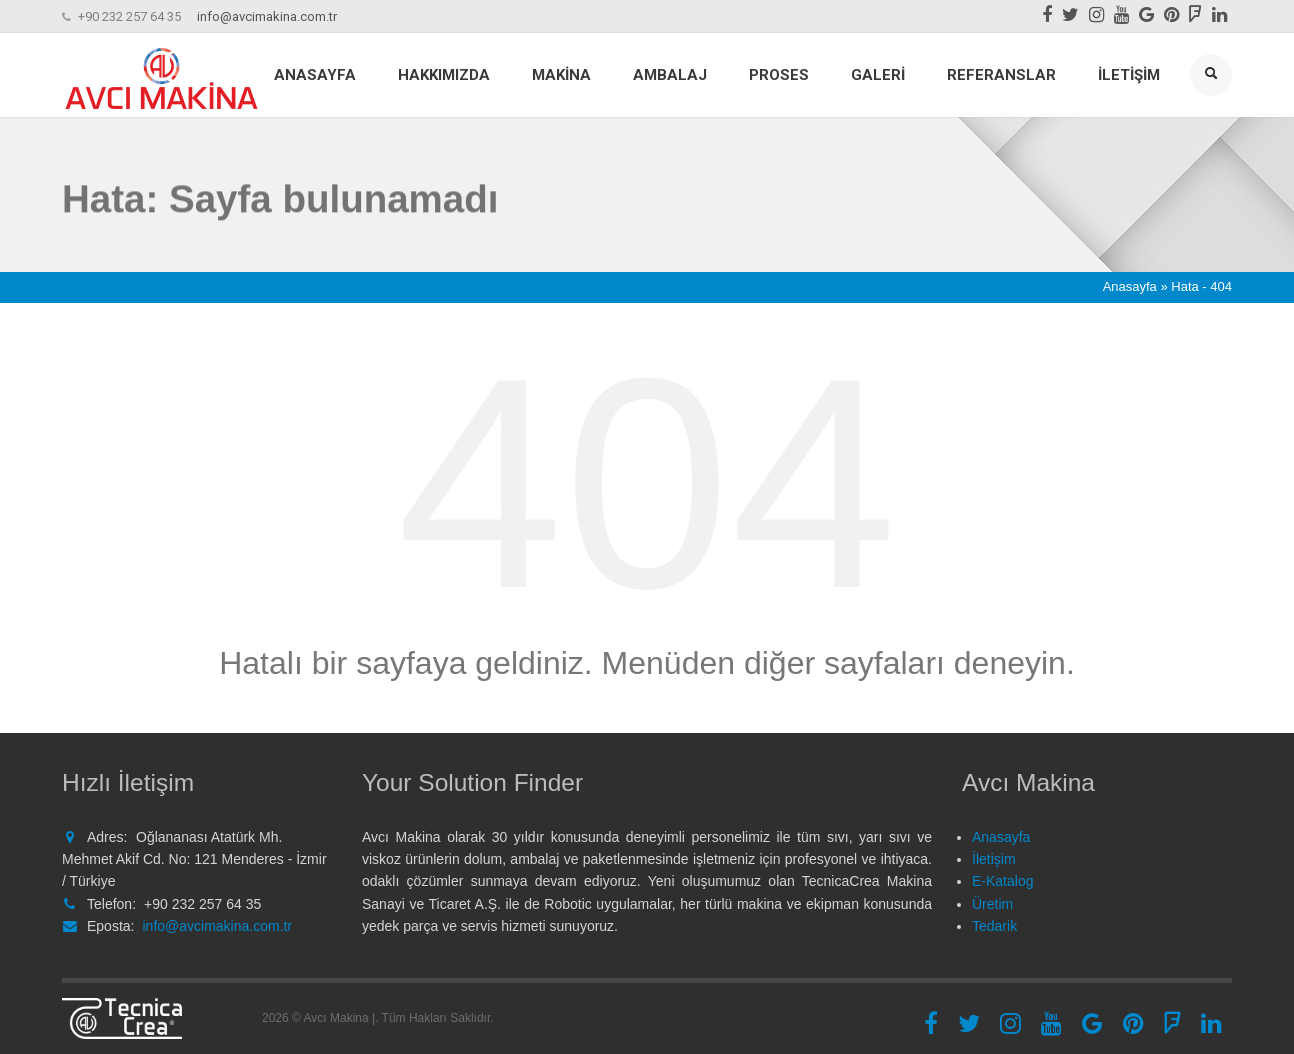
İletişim (1129, 75)
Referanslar (1001, 75)
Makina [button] (561, 75)
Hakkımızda (444, 75)
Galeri (878, 75)
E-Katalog (1002, 881)
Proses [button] (779, 75)
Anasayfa (315, 75)
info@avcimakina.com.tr (267, 16)
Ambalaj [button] (670, 75)
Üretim (992, 904)
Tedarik (994, 926)
